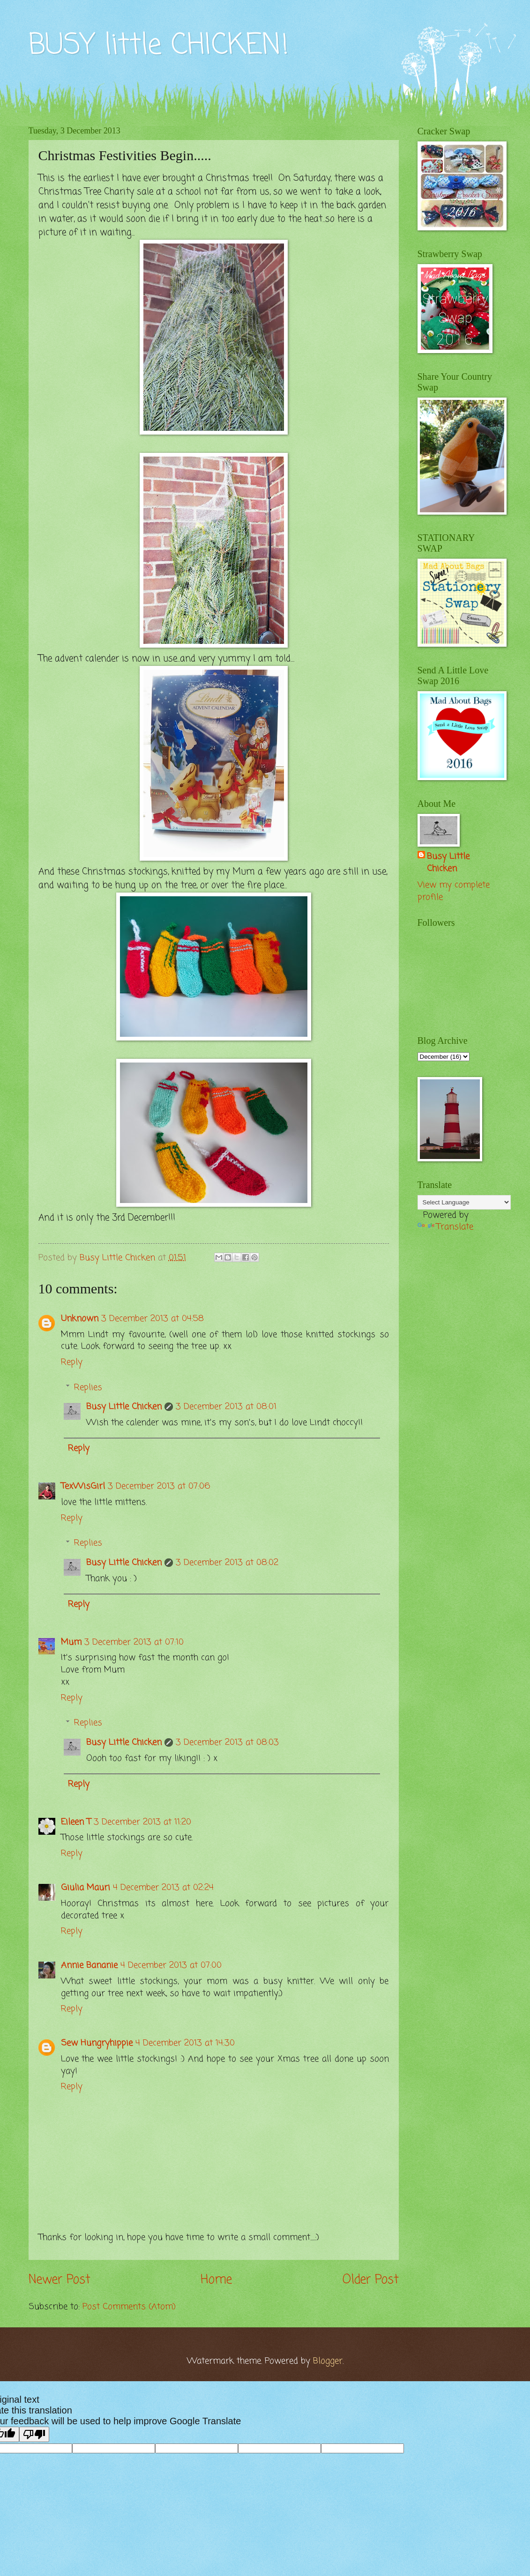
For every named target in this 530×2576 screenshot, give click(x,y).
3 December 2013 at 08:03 (227, 1742)
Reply (71, 1362)
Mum (71, 1642)
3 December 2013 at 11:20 (142, 1822)
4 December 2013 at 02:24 (163, 1887)
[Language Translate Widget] (464, 1202)
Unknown (79, 1318)
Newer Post (59, 2280)
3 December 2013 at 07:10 (134, 1642)
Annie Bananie (89, 1965)
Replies (88, 1387)
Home (216, 2280)
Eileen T (76, 1822)
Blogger (328, 2361)
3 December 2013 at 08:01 (226, 1406)
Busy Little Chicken (124, 1406)
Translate (445, 1226)
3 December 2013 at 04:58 (152, 1318)
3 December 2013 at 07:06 (159, 1486)
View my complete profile (454, 891)
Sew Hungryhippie (97, 2043)
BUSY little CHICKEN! (159, 45)
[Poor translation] (34, 2434)
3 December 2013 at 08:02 (227, 1562)
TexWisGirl (83, 1486)
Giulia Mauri (85, 1887)
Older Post (371, 2280)
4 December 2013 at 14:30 (185, 2043)
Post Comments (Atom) (129, 2306)
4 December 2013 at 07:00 (171, 1965)
